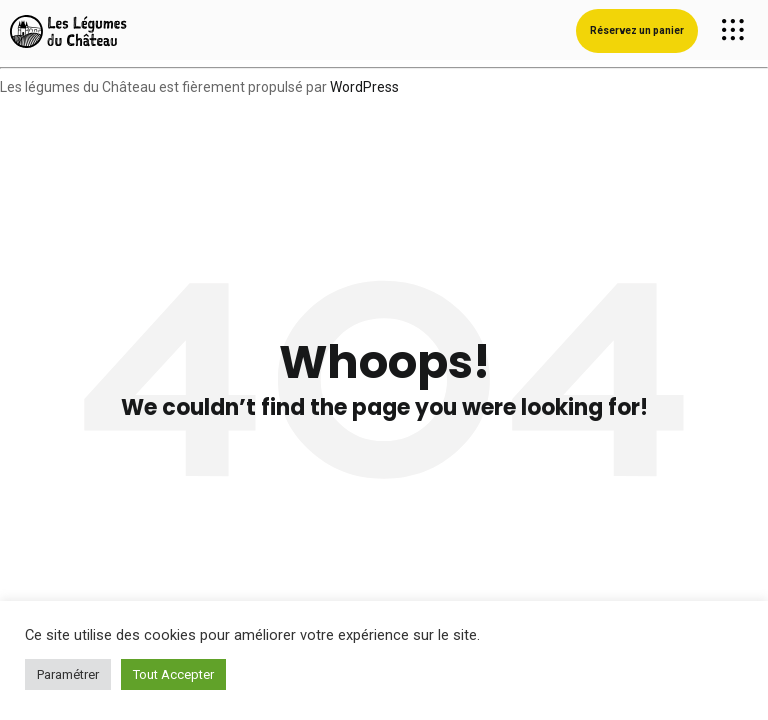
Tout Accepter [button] (173, 674)
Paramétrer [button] (68, 674)
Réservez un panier (637, 30)
